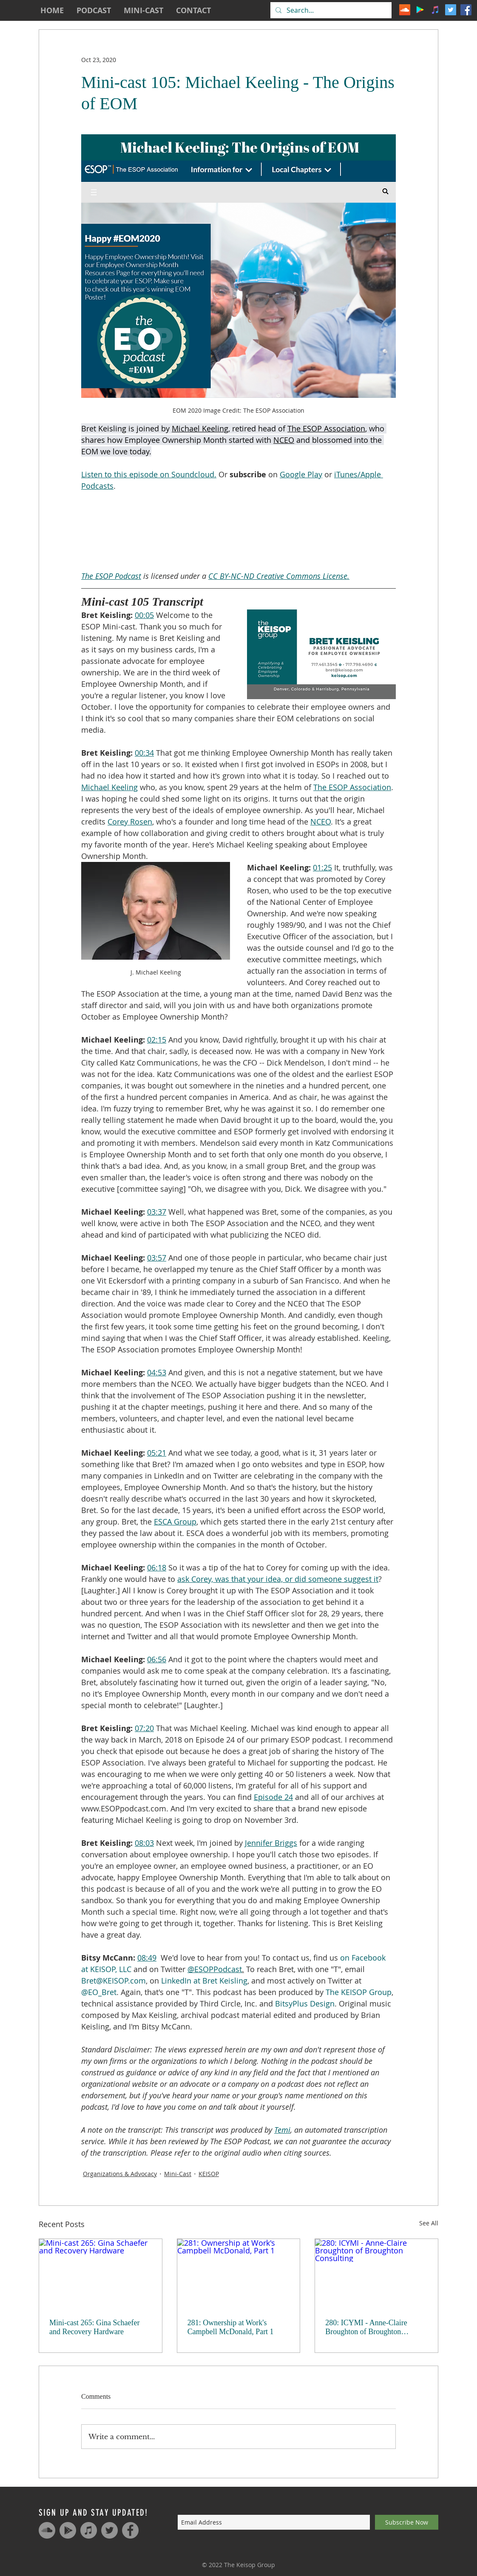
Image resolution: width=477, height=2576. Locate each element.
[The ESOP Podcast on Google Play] (420, 9)
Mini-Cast (177, 2174)
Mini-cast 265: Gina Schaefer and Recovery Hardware (94, 2327)
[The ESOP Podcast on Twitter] (450, 9)
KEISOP (209, 2174)
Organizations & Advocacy (120, 2174)
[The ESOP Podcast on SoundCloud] (404, 9)
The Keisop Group (249, 2565)
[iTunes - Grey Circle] (88, 2530)
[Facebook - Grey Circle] (130, 2530)
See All (428, 2223)
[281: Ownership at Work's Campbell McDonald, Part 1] (238, 2273)
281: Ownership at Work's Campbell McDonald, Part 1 (230, 2327)
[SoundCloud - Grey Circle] (47, 2530)
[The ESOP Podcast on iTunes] (435, 9)
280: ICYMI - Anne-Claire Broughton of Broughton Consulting (366, 2327)
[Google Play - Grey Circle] (68, 2530)
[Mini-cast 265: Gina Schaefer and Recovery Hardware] (100, 2273)
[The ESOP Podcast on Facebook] (465, 9)
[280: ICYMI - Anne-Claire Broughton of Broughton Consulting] (376, 2273)
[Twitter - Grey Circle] (109, 2530)
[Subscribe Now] (406, 2522)
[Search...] (330, 10)
